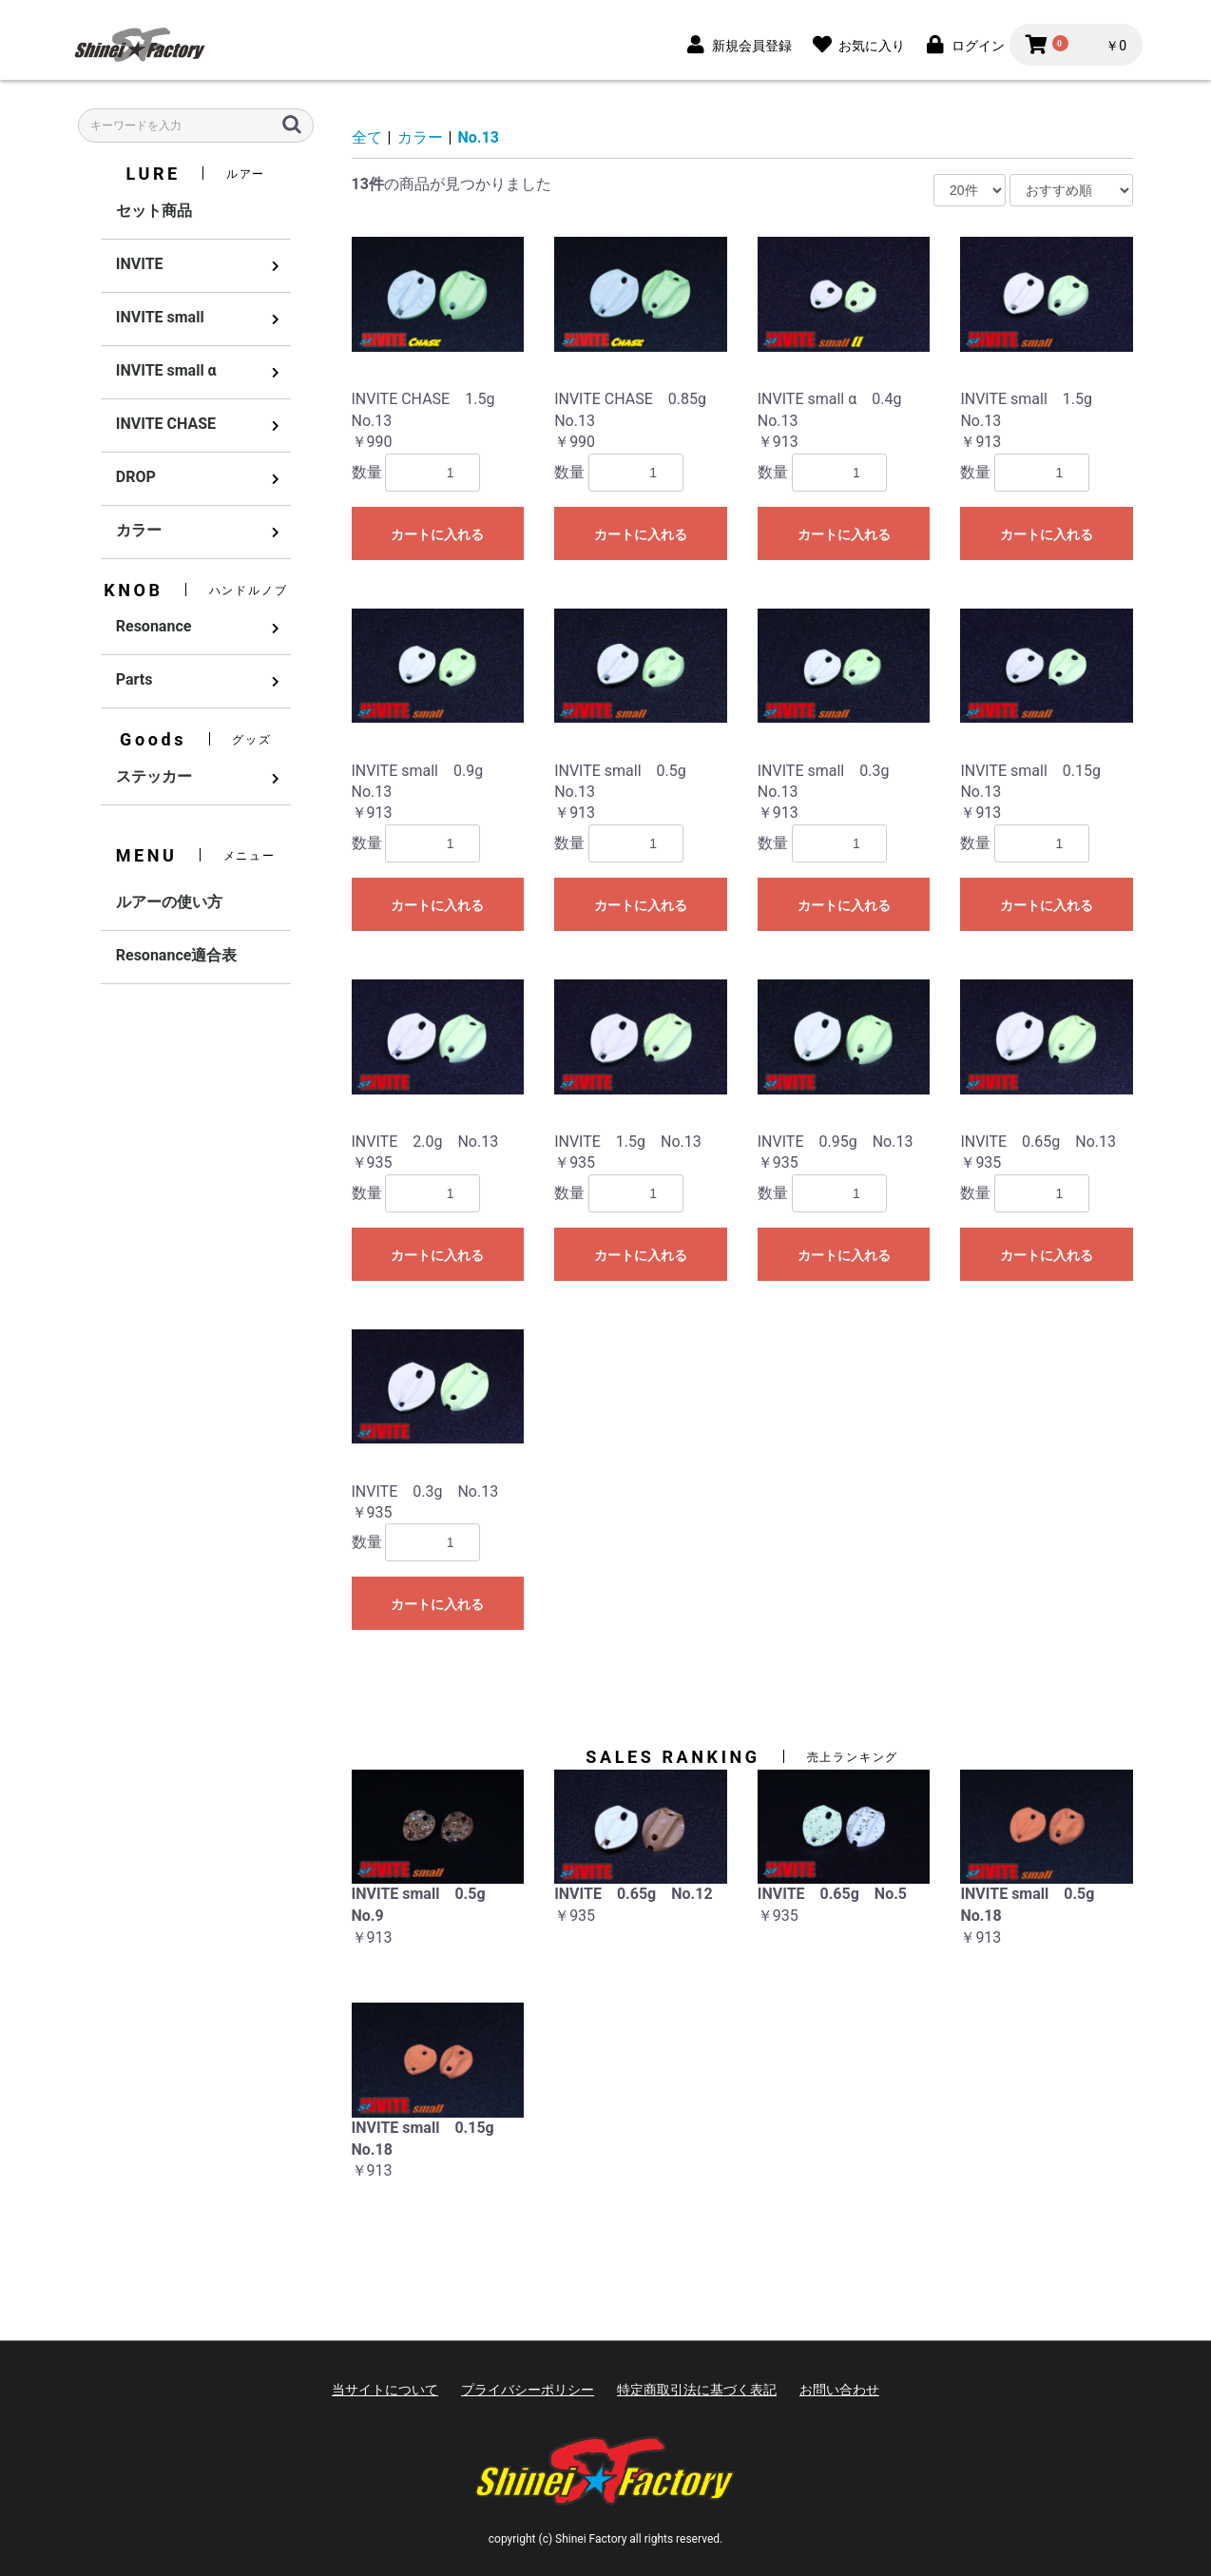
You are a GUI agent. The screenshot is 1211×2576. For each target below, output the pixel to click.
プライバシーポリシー (527, 2389)
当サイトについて (385, 2389)
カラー (139, 530)
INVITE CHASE (166, 424)
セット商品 (154, 211)
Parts (134, 679)
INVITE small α (166, 370)
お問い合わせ (839, 2389)
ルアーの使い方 (169, 902)
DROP (136, 477)
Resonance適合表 (177, 955)
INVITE (139, 264)
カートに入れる (437, 534)
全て (367, 137)
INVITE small (160, 317)
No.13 (478, 137)
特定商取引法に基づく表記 (697, 2389)
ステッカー (154, 776)
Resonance (154, 626)
